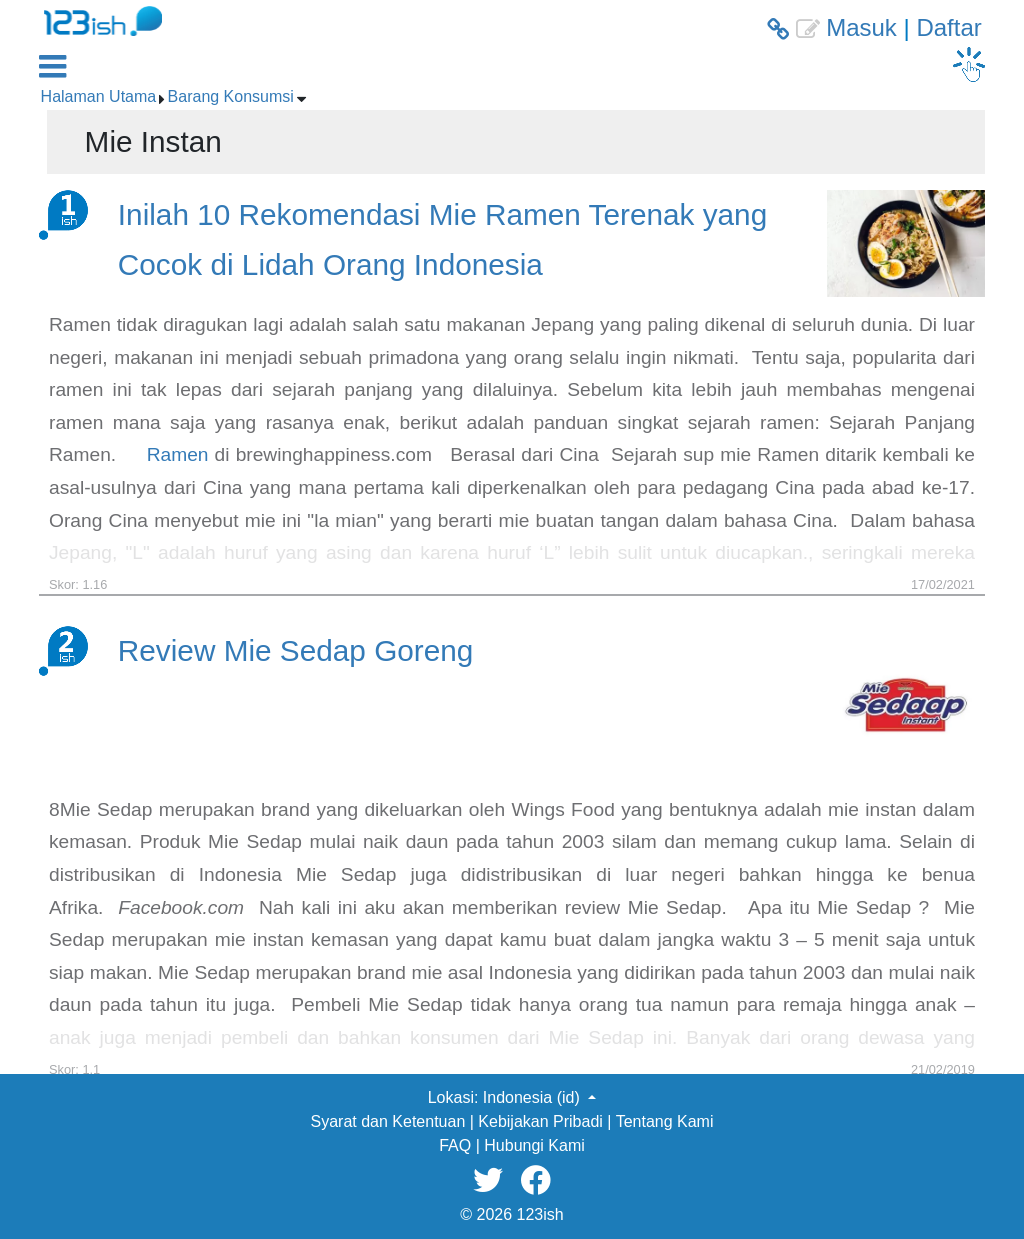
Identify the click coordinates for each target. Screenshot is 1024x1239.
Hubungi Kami (534, 1145)
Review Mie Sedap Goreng (296, 650)
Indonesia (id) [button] (533, 1097)
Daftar (948, 27)
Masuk (861, 27)
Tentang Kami (665, 1121)
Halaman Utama (99, 96)
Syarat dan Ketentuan (388, 1121)
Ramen (178, 454)
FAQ (455, 1145)
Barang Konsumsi (231, 96)
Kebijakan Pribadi (540, 1121)
